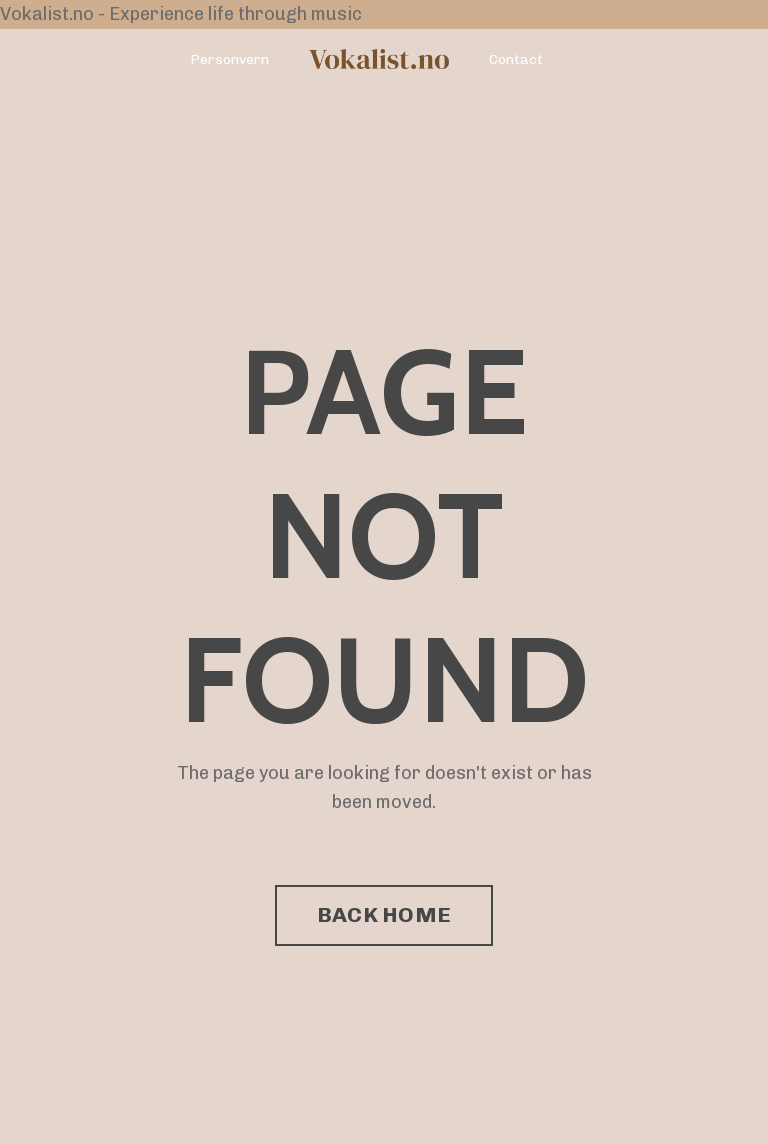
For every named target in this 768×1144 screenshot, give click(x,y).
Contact (516, 59)
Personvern (229, 59)
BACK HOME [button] (384, 914)
